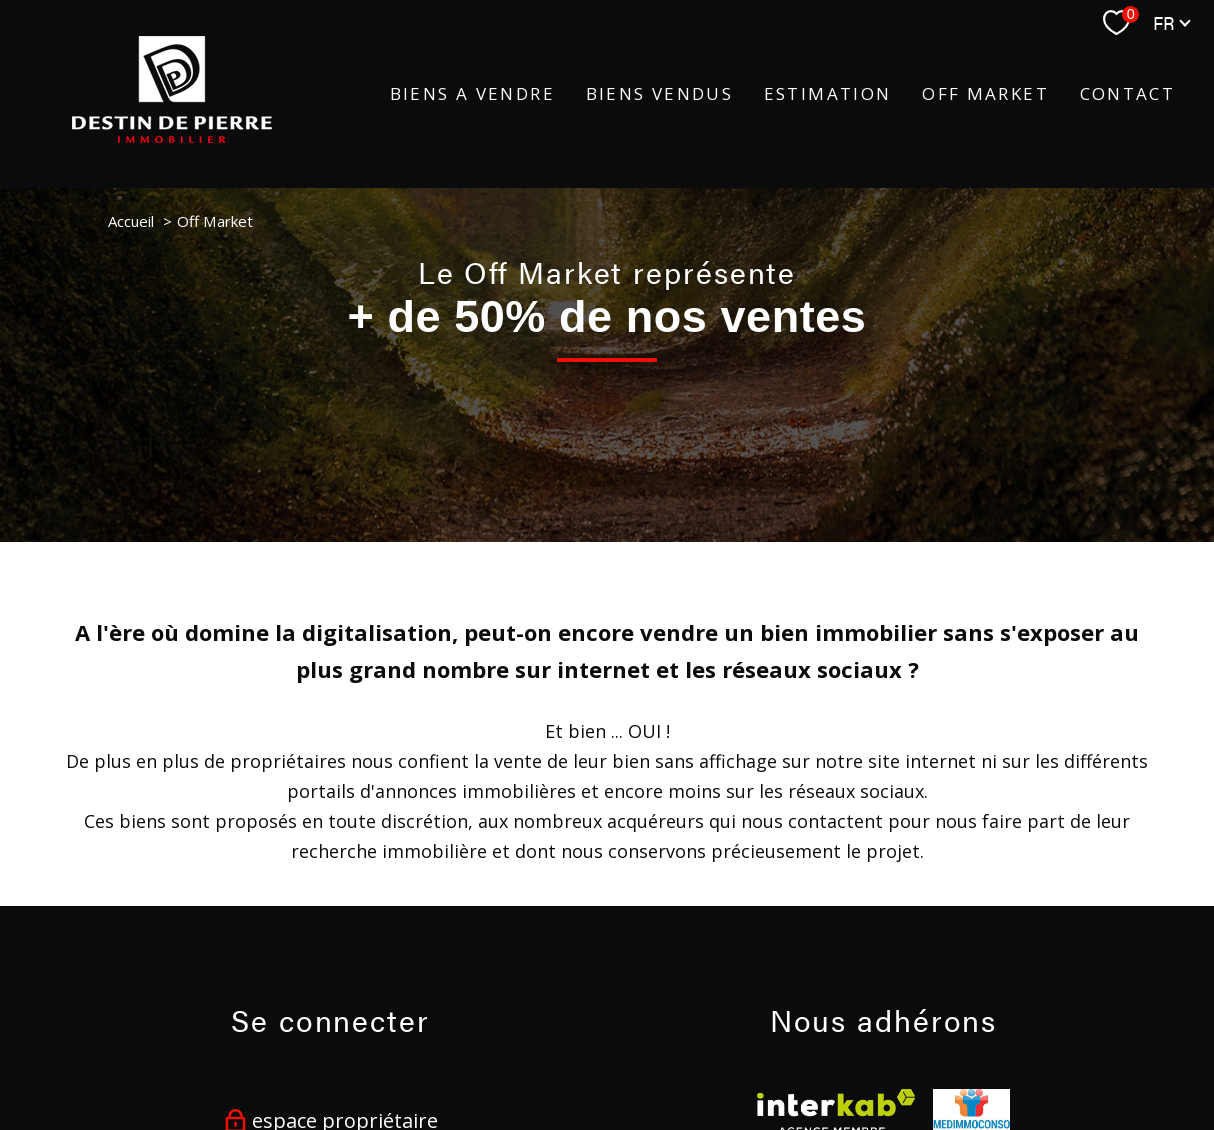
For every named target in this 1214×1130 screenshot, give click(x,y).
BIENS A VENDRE (472, 94)
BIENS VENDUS (660, 94)
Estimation (828, 94)
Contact (1128, 94)
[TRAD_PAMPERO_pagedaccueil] (172, 136)
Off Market (985, 94)
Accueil (131, 221)
